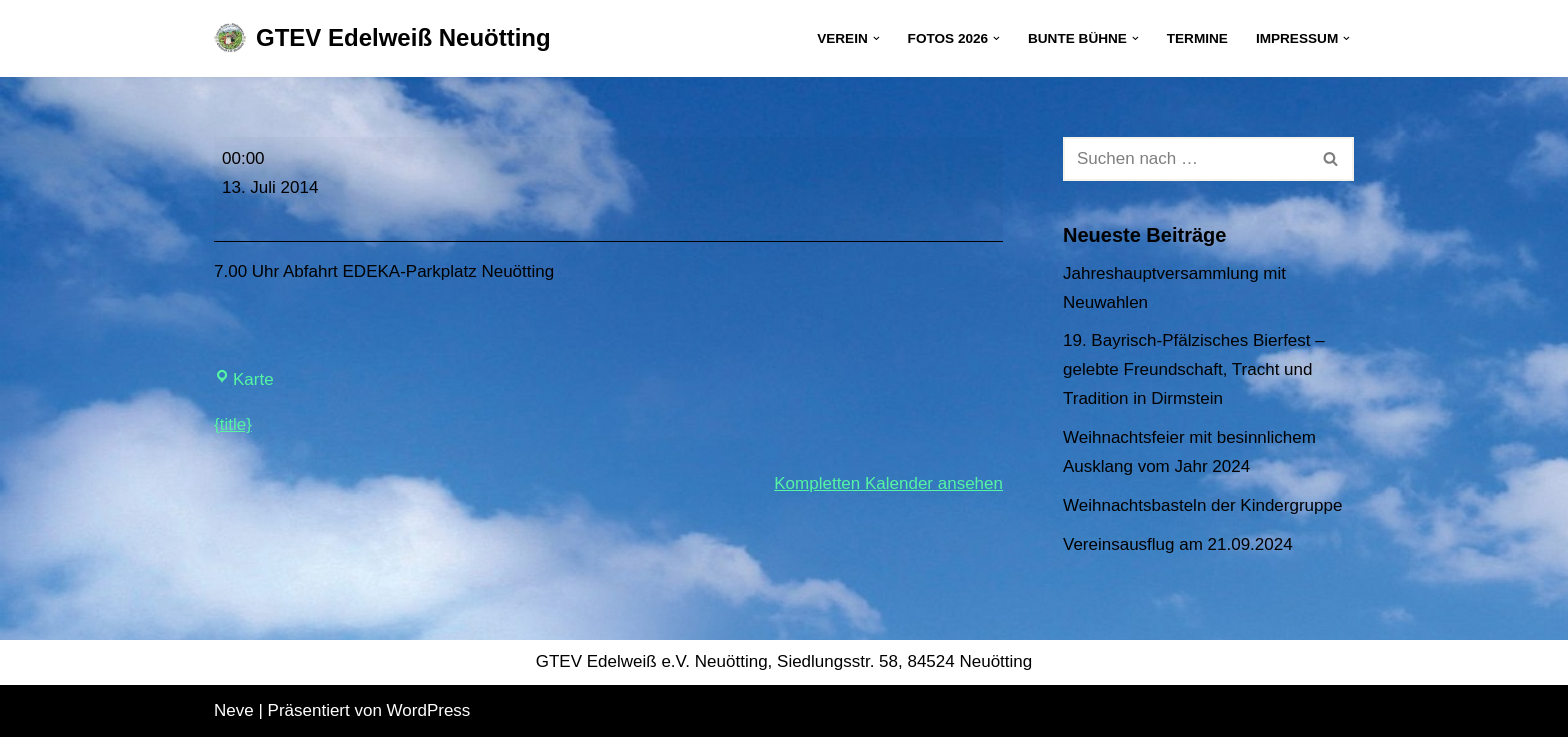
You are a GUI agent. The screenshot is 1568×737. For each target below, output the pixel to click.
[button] (876, 38)
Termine (1197, 38)
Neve (234, 710)
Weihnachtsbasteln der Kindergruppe (1202, 505)
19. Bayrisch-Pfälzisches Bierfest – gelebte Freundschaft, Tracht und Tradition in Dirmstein (1194, 369)
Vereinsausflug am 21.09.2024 (1178, 544)
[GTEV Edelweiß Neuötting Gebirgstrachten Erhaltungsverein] (382, 38)
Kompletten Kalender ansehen (888, 483)
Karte (244, 379)
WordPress (429, 710)
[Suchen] (1186, 159)
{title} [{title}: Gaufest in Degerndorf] (233, 424)
